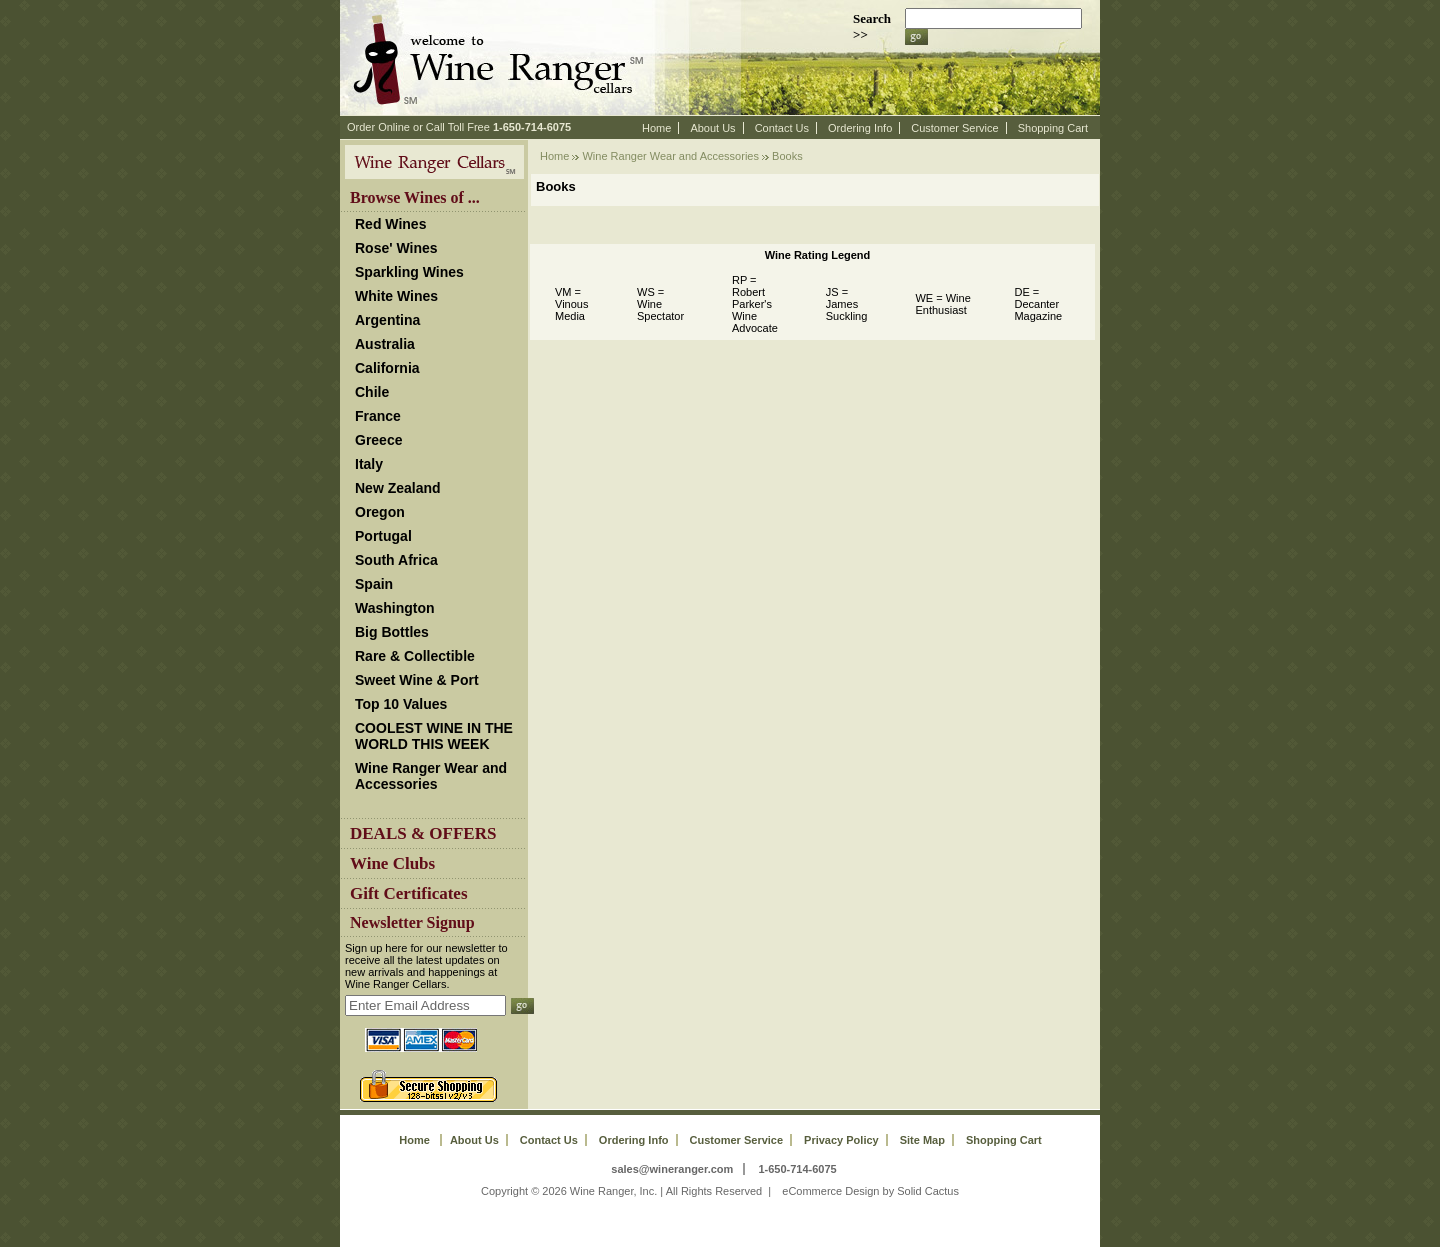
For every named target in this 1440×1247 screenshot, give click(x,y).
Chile (372, 392)
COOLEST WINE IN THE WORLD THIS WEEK (434, 736)
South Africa (396, 560)
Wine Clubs (392, 863)
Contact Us (782, 128)
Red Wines (390, 224)
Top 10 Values (401, 704)
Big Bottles (392, 632)
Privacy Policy (841, 1140)
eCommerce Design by (838, 1191)
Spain (374, 584)
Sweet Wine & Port (417, 680)
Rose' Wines (396, 248)
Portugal (383, 536)
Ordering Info (860, 128)
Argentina (387, 320)
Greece (378, 440)
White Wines (396, 296)
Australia (385, 344)
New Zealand (398, 488)
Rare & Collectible (415, 656)
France (378, 416)
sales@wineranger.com (672, 1169)
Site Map (922, 1140)
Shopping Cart (1053, 128)
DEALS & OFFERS (423, 833)
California (387, 368)
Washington (395, 608)
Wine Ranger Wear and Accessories (431, 776)
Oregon (380, 512)
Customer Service (954, 128)
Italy (369, 464)
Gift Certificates (409, 893)
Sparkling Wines (409, 272)
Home (656, 128)
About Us (712, 128)
